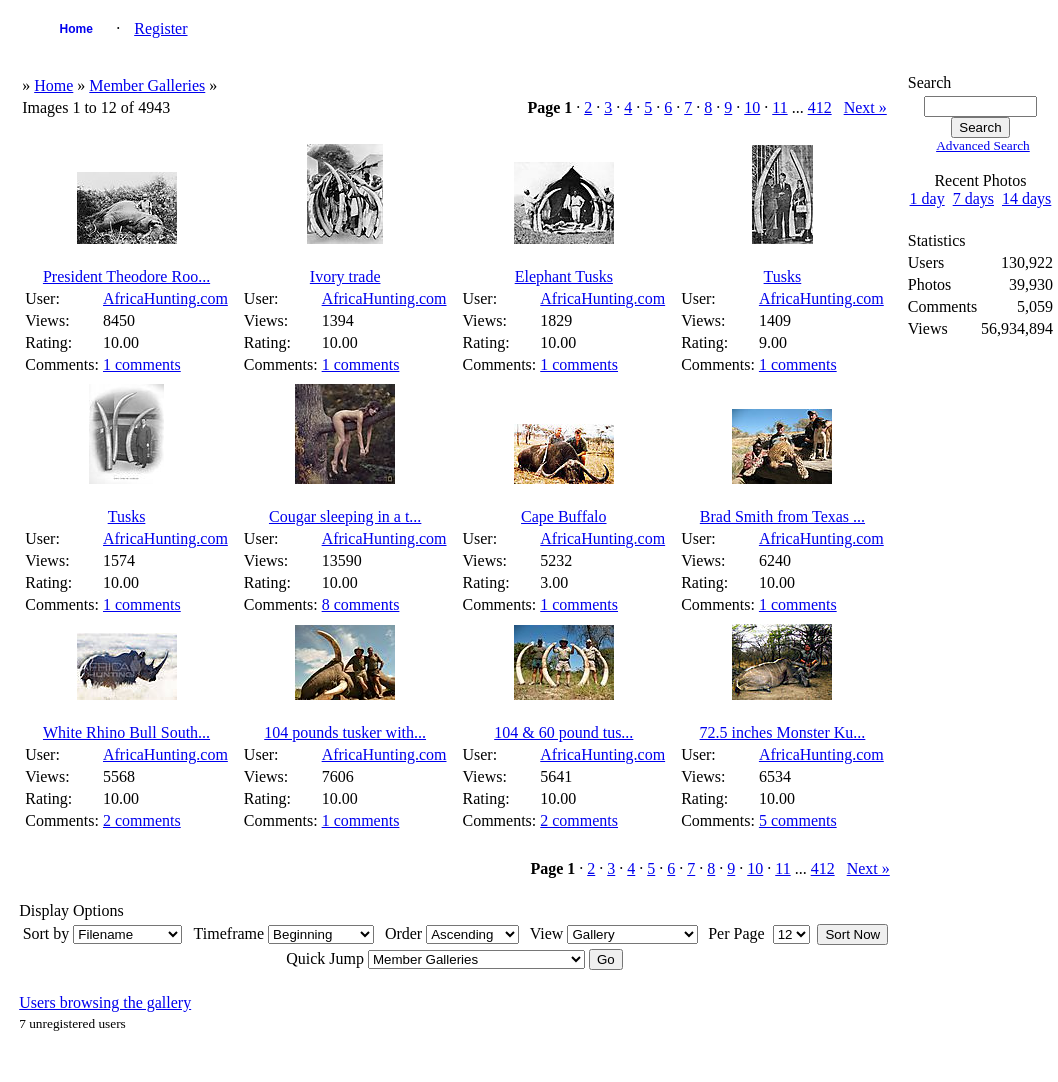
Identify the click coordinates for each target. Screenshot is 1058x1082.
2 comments (142, 820)
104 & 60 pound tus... (563, 732)
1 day (927, 198)
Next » (865, 107)
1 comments (142, 364)
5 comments (798, 820)
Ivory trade (345, 276)
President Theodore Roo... (126, 276)
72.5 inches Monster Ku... (783, 732)
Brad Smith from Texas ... (782, 516)
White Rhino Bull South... (126, 732)
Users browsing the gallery (105, 1002)
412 (820, 107)
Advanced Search (983, 145)
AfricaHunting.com (165, 298)
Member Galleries (147, 85)
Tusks (783, 276)
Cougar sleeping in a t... (345, 516)
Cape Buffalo (563, 516)
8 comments (361, 604)
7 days (973, 198)
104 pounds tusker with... (345, 732)
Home (76, 29)
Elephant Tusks (564, 276)
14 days (1026, 198)
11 (779, 107)
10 (752, 107)
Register (160, 28)
